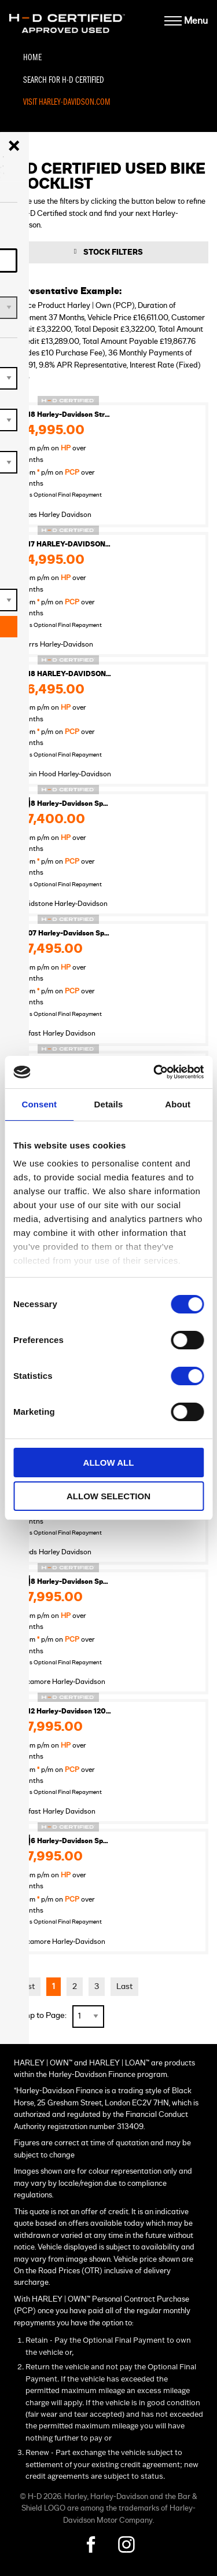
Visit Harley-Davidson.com (67, 102)
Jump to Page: (41, 2015)
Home (32, 58)
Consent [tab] (39, 1104)
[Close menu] (14, 146)
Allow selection (108, 1496)
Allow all (108, 1462)
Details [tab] (108, 1104)
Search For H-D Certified (63, 80)
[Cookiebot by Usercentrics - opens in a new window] (154, 1072)
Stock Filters (113, 252)
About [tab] (177, 1104)
